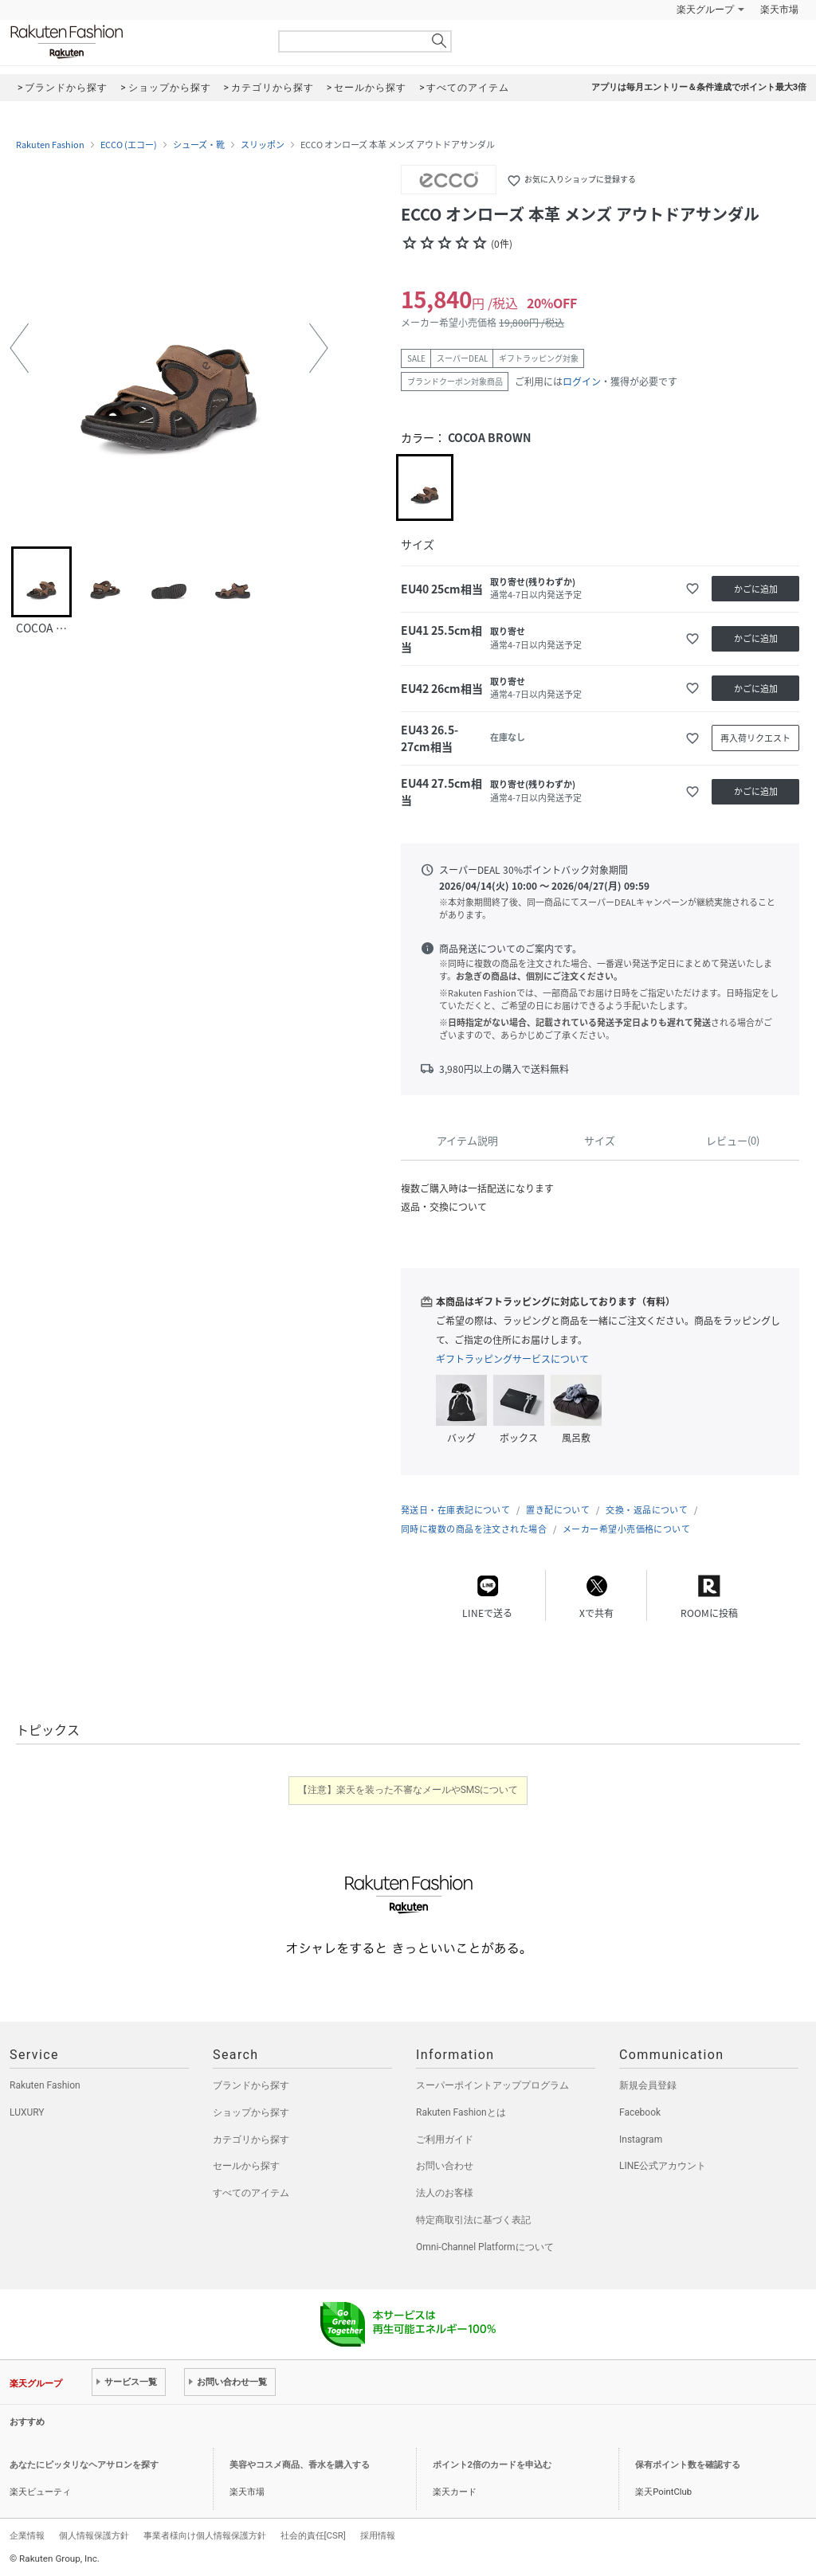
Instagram (640, 2139)
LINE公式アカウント (662, 2165)
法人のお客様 (444, 2192)
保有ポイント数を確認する (687, 2465)
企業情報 (27, 2535)
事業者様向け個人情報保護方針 (204, 2535)
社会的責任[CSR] (313, 2535)
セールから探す (246, 2165)
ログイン (582, 381)
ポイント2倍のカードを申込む (492, 2465)
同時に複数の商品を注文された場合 (474, 1529)
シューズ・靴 (199, 145)
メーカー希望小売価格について (626, 1529)
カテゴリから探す (251, 2139)
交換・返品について (647, 1510)
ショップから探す (251, 2112)
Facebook (640, 2112)
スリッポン (262, 145)
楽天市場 (779, 9)
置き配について (558, 1510)
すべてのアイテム (251, 2192)
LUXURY (27, 2112)
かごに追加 (756, 589)
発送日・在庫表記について (455, 1510)
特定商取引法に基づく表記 (473, 2220)
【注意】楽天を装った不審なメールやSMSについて (408, 1789)
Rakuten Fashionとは (461, 2112)
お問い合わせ (444, 2165)
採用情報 (377, 2535)
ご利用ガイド (444, 2139)
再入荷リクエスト (755, 738)
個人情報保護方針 (94, 2535)
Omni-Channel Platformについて (485, 2247)
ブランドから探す (251, 2085)
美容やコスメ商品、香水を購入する (300, 2465)
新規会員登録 (648, 2085)
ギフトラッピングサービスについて (512, 1359)
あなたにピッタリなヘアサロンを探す (84, 2465)
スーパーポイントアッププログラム (492, 2085)
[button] (19, 348)
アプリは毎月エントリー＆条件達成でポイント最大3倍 (698, 87)
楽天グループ (705, 9)
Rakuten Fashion (133, 42)
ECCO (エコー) (128, 145)
